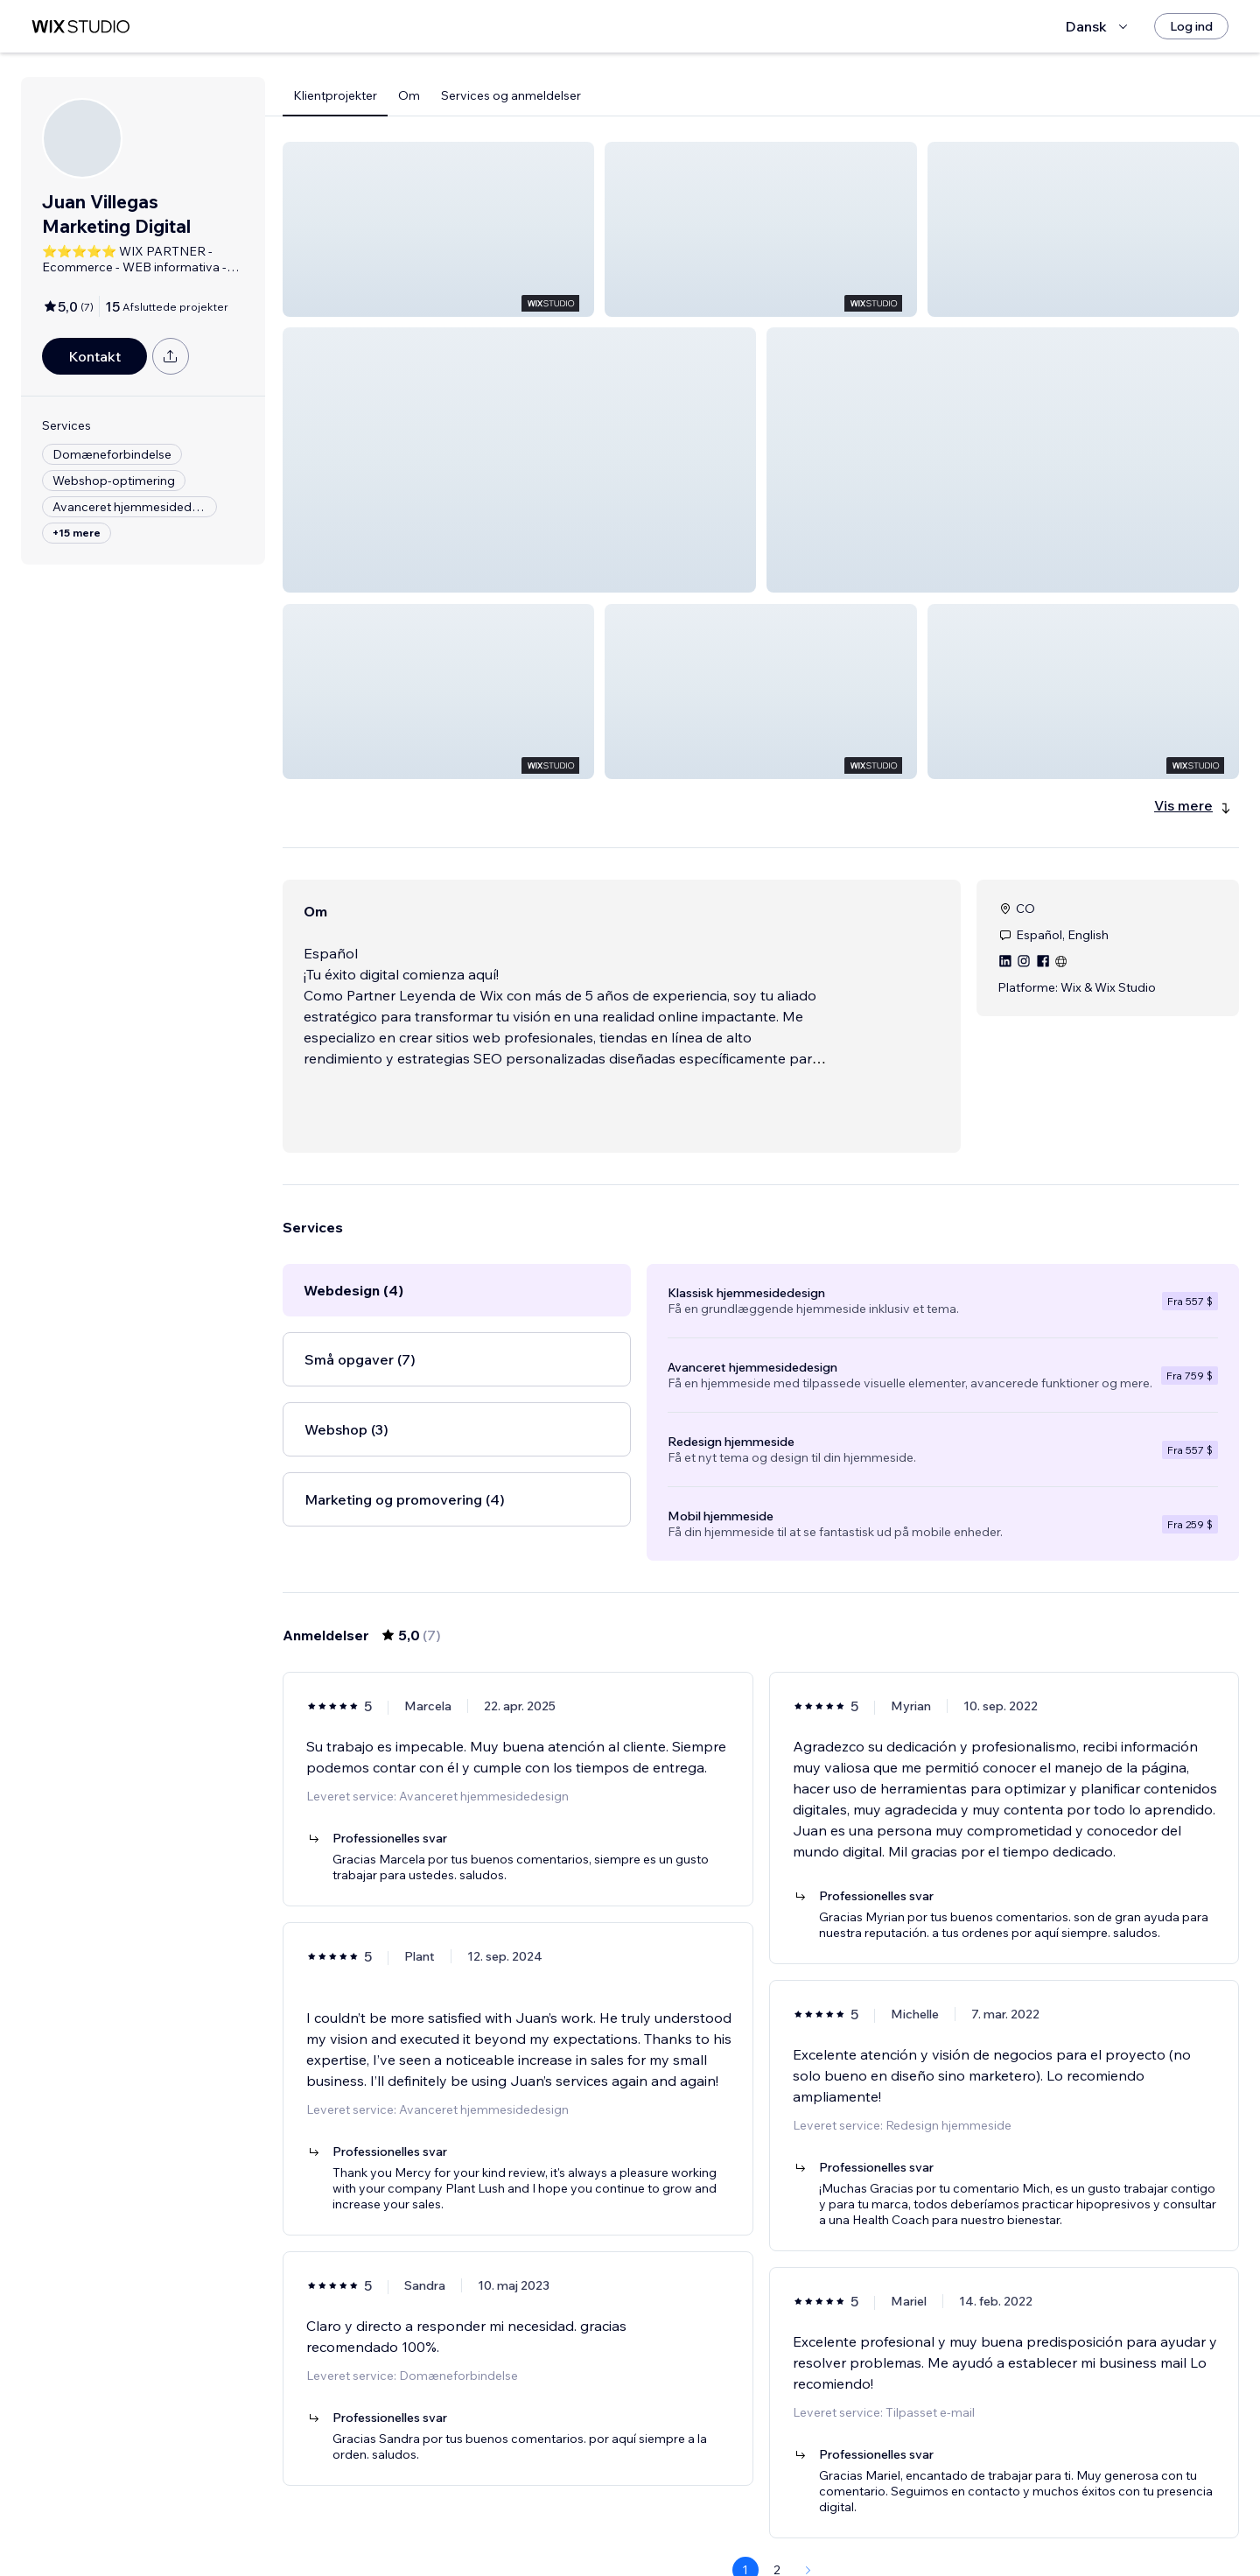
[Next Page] (808, 2528)
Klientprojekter (335, 95)
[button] (438, 229)
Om (409, 95)
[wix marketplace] (81, 27)
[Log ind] (1191, 26)
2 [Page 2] (777, 2528)
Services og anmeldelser (511, 95)
